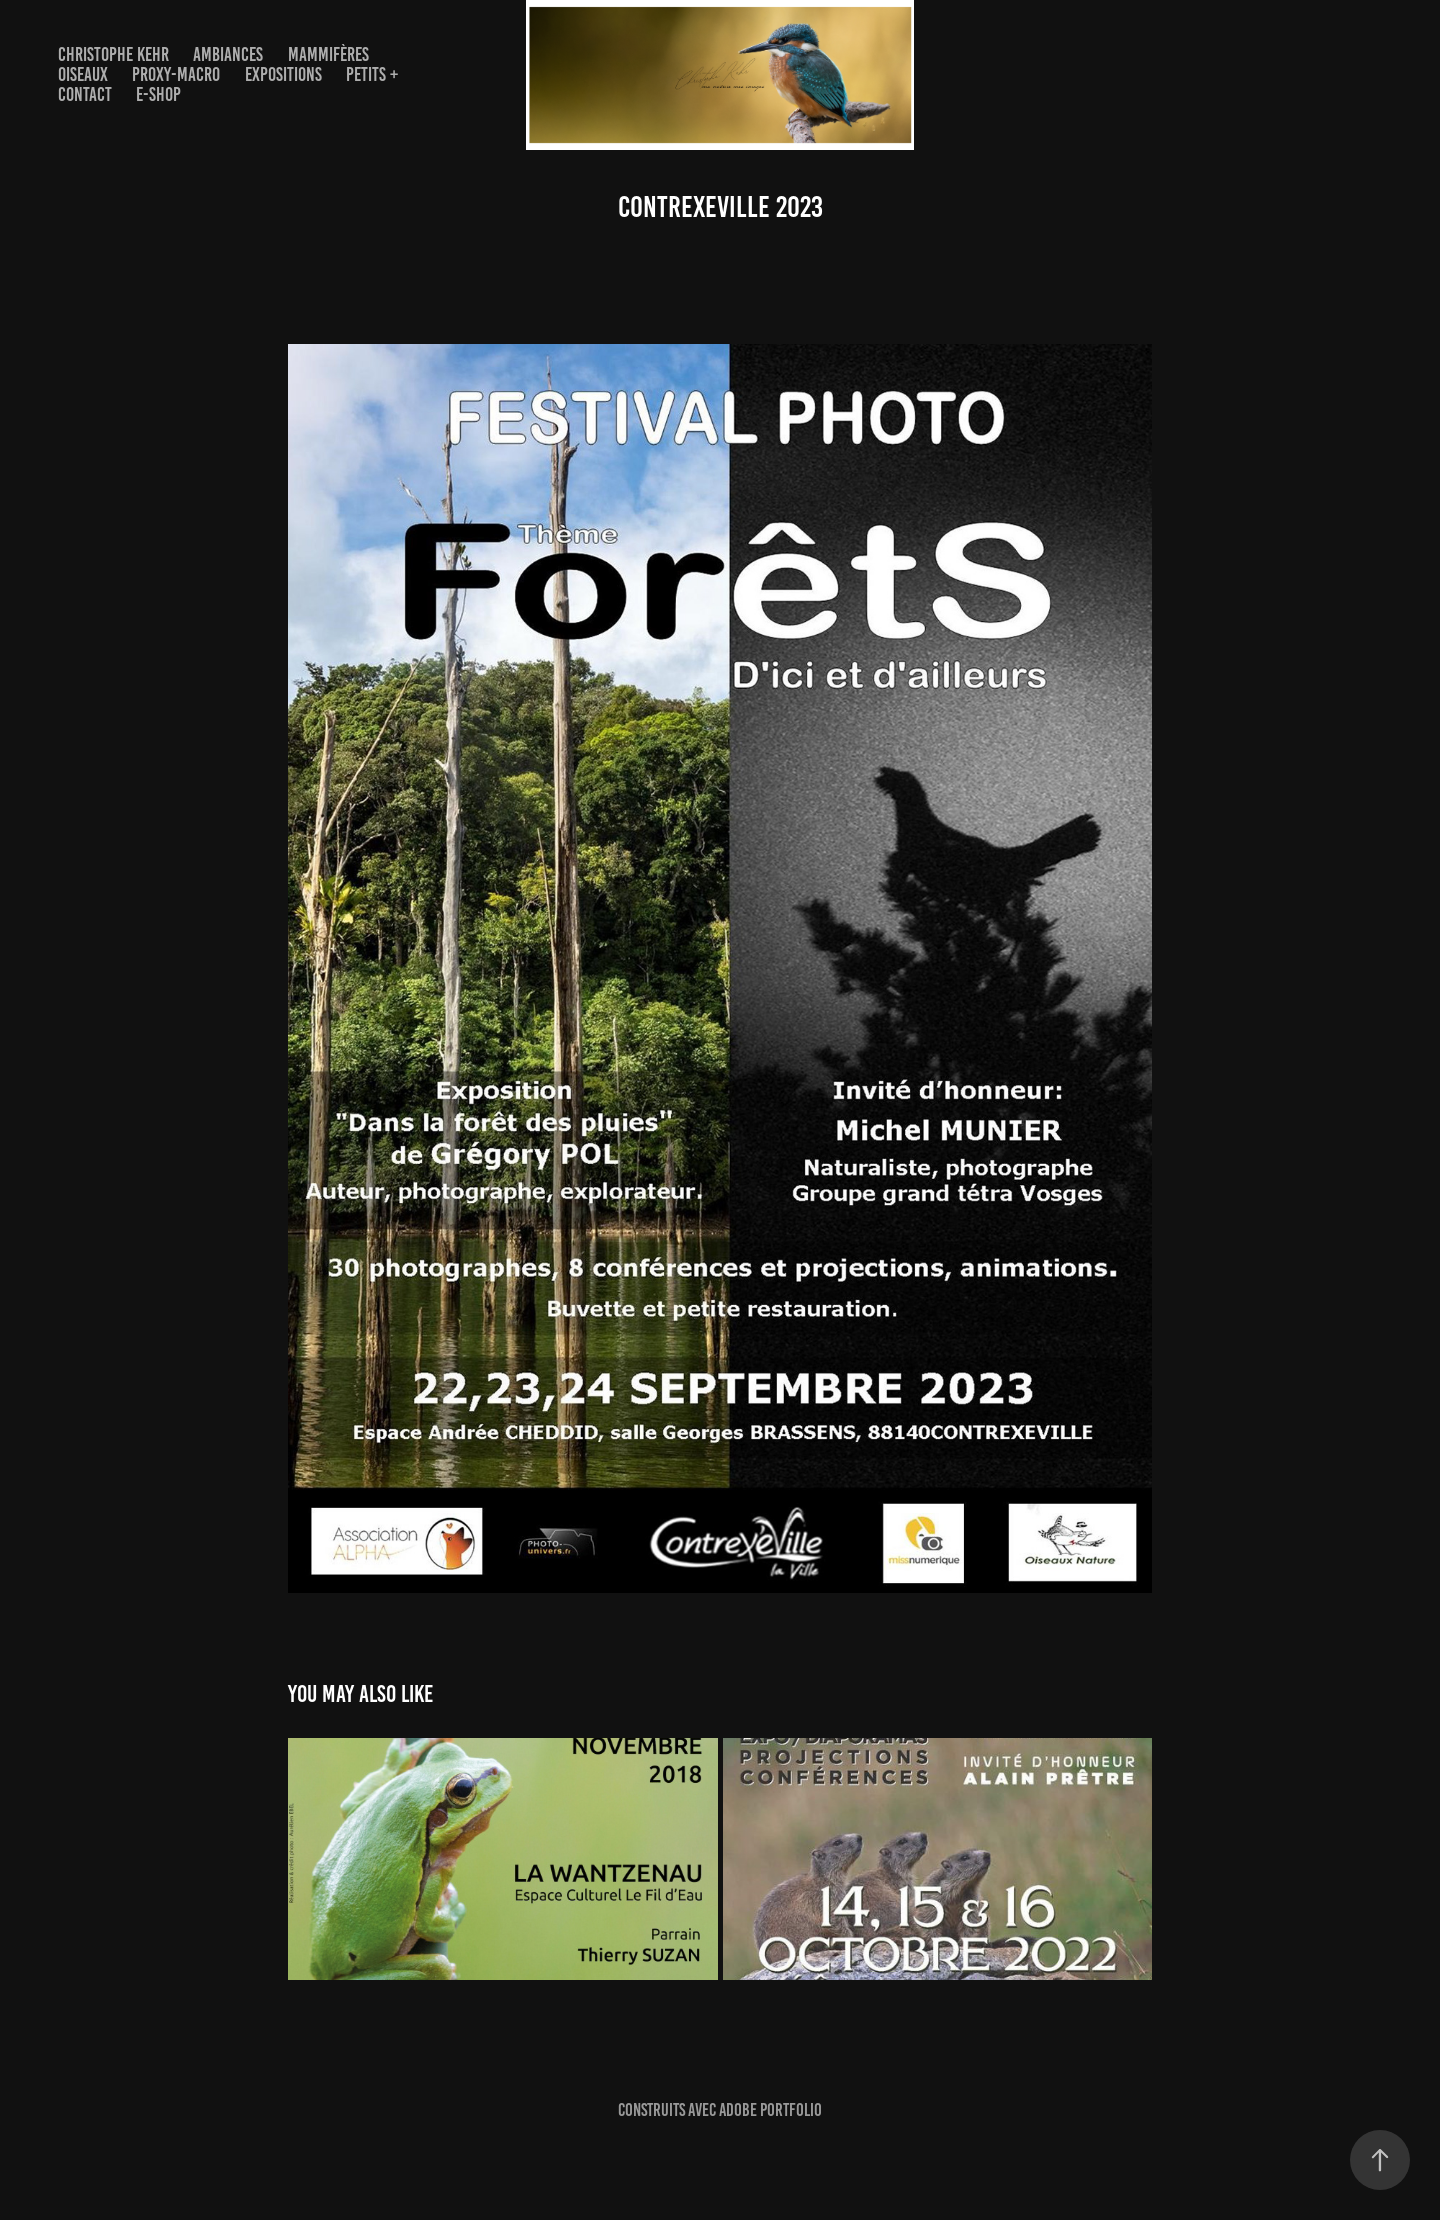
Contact (85, 94)
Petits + (372, 74)
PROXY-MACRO (176, 74)
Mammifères (328, 54)
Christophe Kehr (113, 54)
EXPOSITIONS (283, 74)
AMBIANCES (228, 54)
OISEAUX (83, 74)
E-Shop (158, 94)
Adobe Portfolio (770, 2110)
